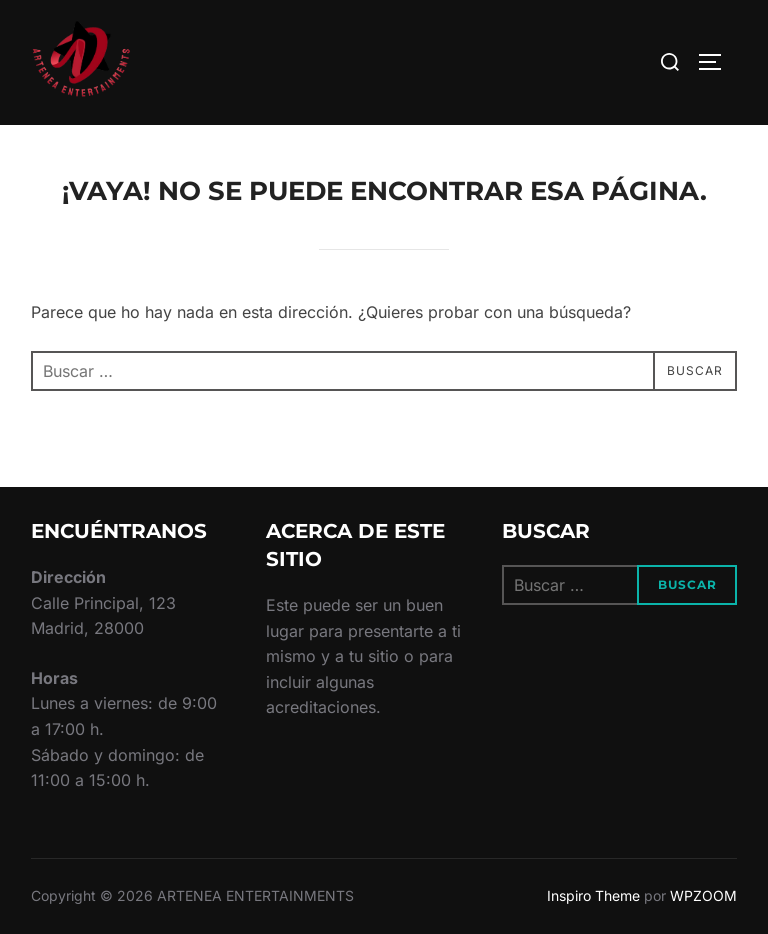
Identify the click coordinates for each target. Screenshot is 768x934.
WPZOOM (703, 895)
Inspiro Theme (593, 895)
